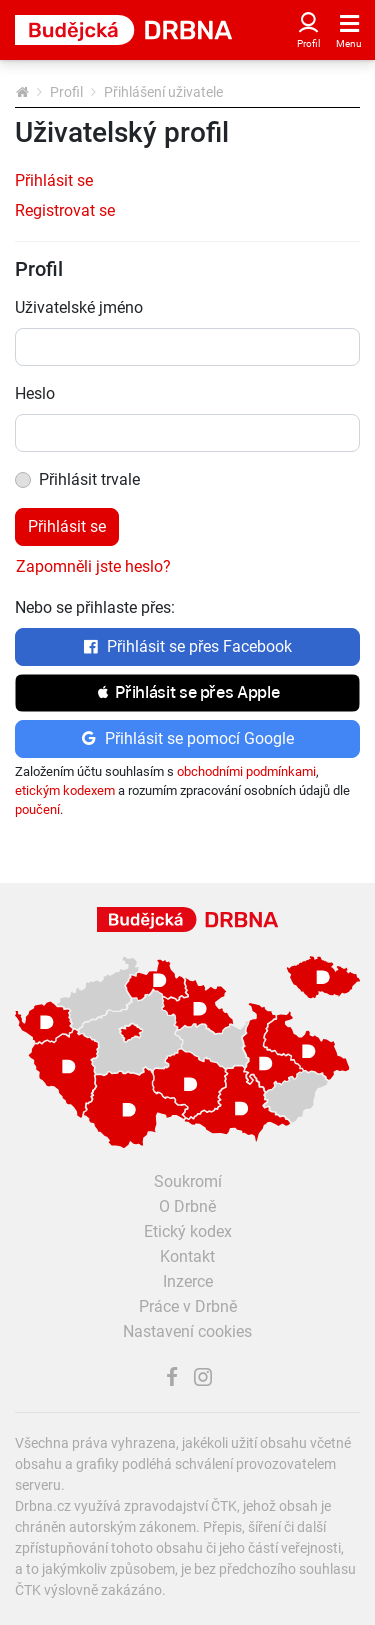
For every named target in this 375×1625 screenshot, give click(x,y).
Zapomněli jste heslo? (93, 566)
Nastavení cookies (187, 1331)
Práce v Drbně (188, 1306)
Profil (66, 92)
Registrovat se (65, 210)
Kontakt (187, 1256)
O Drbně (187, 1206)
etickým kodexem (65, 790)
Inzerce (188, 1281)
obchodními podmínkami (246, 771)
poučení (37, 809)
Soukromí (188, 1181)
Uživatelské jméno (79, 307)
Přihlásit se (54, 180)
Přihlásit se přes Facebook (187, 646)
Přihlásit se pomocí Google (187, 738)
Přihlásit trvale (89, 479)
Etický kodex (188, 1231)
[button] (187, 693)
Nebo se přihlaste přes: (95, 607)
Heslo (35, 393)
